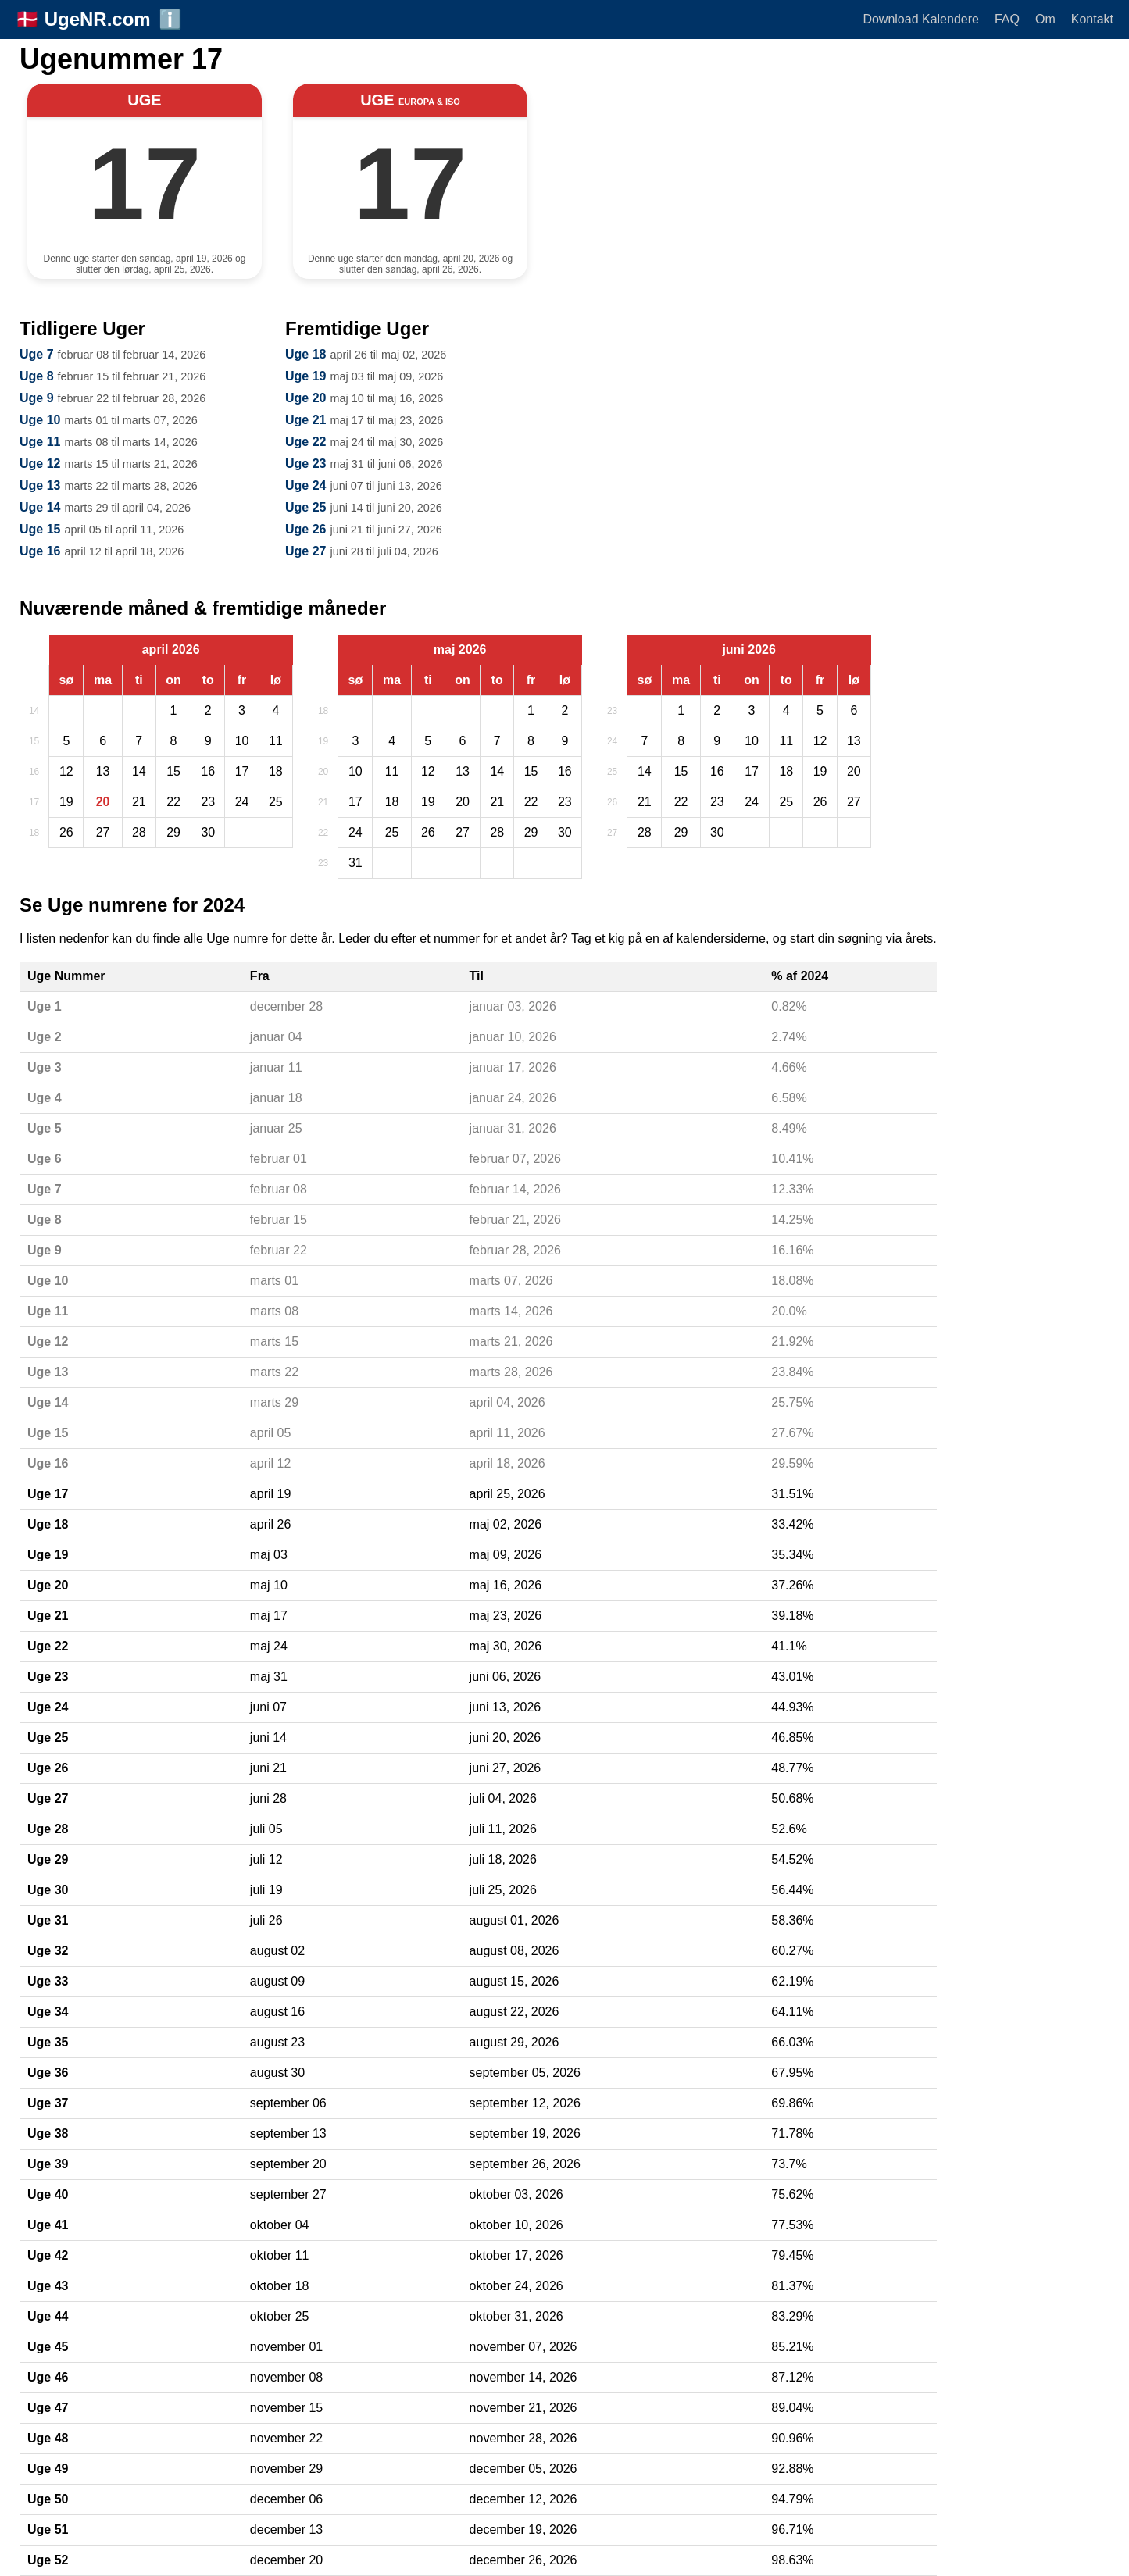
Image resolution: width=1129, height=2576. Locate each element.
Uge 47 (47, 2407)
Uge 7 (37, 354)
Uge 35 (47, 2042)
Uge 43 (47, 2285)
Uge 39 (47, 2164)
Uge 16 (40, 551)
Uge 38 (47, 2133)
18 (34, 832)
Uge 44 (47, 2316)
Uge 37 (47, 2103)
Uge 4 (44, 1097)
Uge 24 (305, 485)
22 (323, 832)
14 (34, 710)
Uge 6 (44, 1158)
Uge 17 (47, 1493)
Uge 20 (305, 398)
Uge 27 (305, 551)
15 (34, 741)
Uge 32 (47, 1950)
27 (612, 832)
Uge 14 (40, 507)
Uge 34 (47, 2011)
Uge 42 (47, 2255)
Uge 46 (47, 2377)
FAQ (1007, 19)
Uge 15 (40, 529)
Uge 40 (47, 2194)
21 (323, 802)
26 (612, 802)
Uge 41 (47, 2225)
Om (1045, 19)
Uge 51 (47, 2529)
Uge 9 (37, 398)
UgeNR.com (98, 19)
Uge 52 (47, 2560)
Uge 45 (47, 2346)
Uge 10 (40, 419)
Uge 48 (47, 2438)
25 (612, 771)
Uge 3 (44, 1067)
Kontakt (1092, 19)
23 (323, 863)
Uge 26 (305, 529)
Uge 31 (47, 1920)
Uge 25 (305, 507)
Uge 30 (47, 1889)
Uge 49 (47, 2468)
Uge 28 (47, 1829)
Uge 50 (47, 2499)
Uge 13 (40, 485)
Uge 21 (305, 419)
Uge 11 (40, 441)
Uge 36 (47, 2072)
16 (34, 771)
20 (323, 771)
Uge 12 (40, 463)
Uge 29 (47, 1859)
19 (323, 741)
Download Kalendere (921, 19)
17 (34, 802)
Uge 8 (37, 376)
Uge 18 (305, 354)
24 (612, 741)
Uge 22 (305, 441)
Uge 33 (47, 1981)
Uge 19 (305, 376)
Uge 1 (44, 1006)
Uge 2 (44, 1037)
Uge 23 (305, 463)
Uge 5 (44, 1128)
